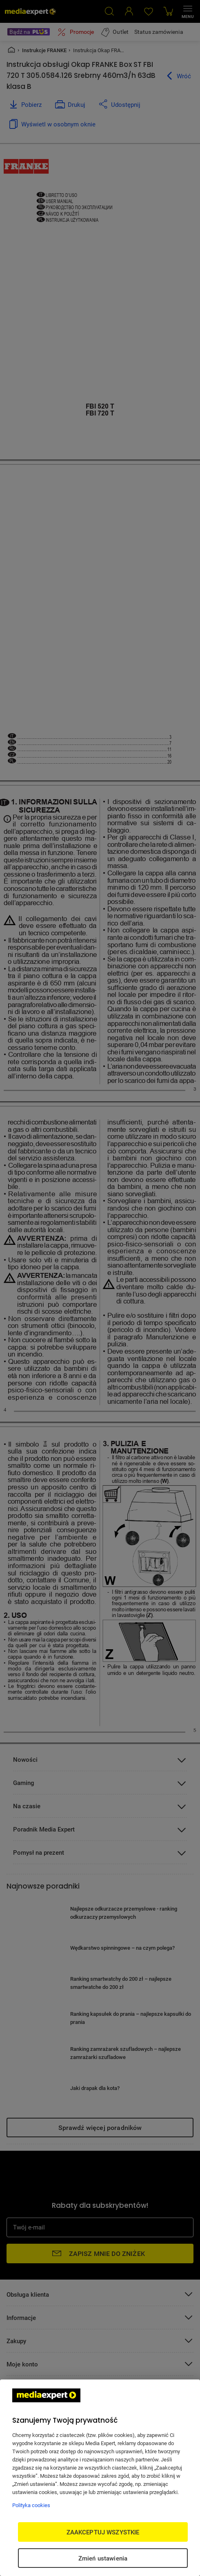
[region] (100, 2477)
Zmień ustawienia (102, 2558)
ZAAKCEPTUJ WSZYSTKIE (103, 2532)
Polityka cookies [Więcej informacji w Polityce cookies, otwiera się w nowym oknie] (31, 2505)
